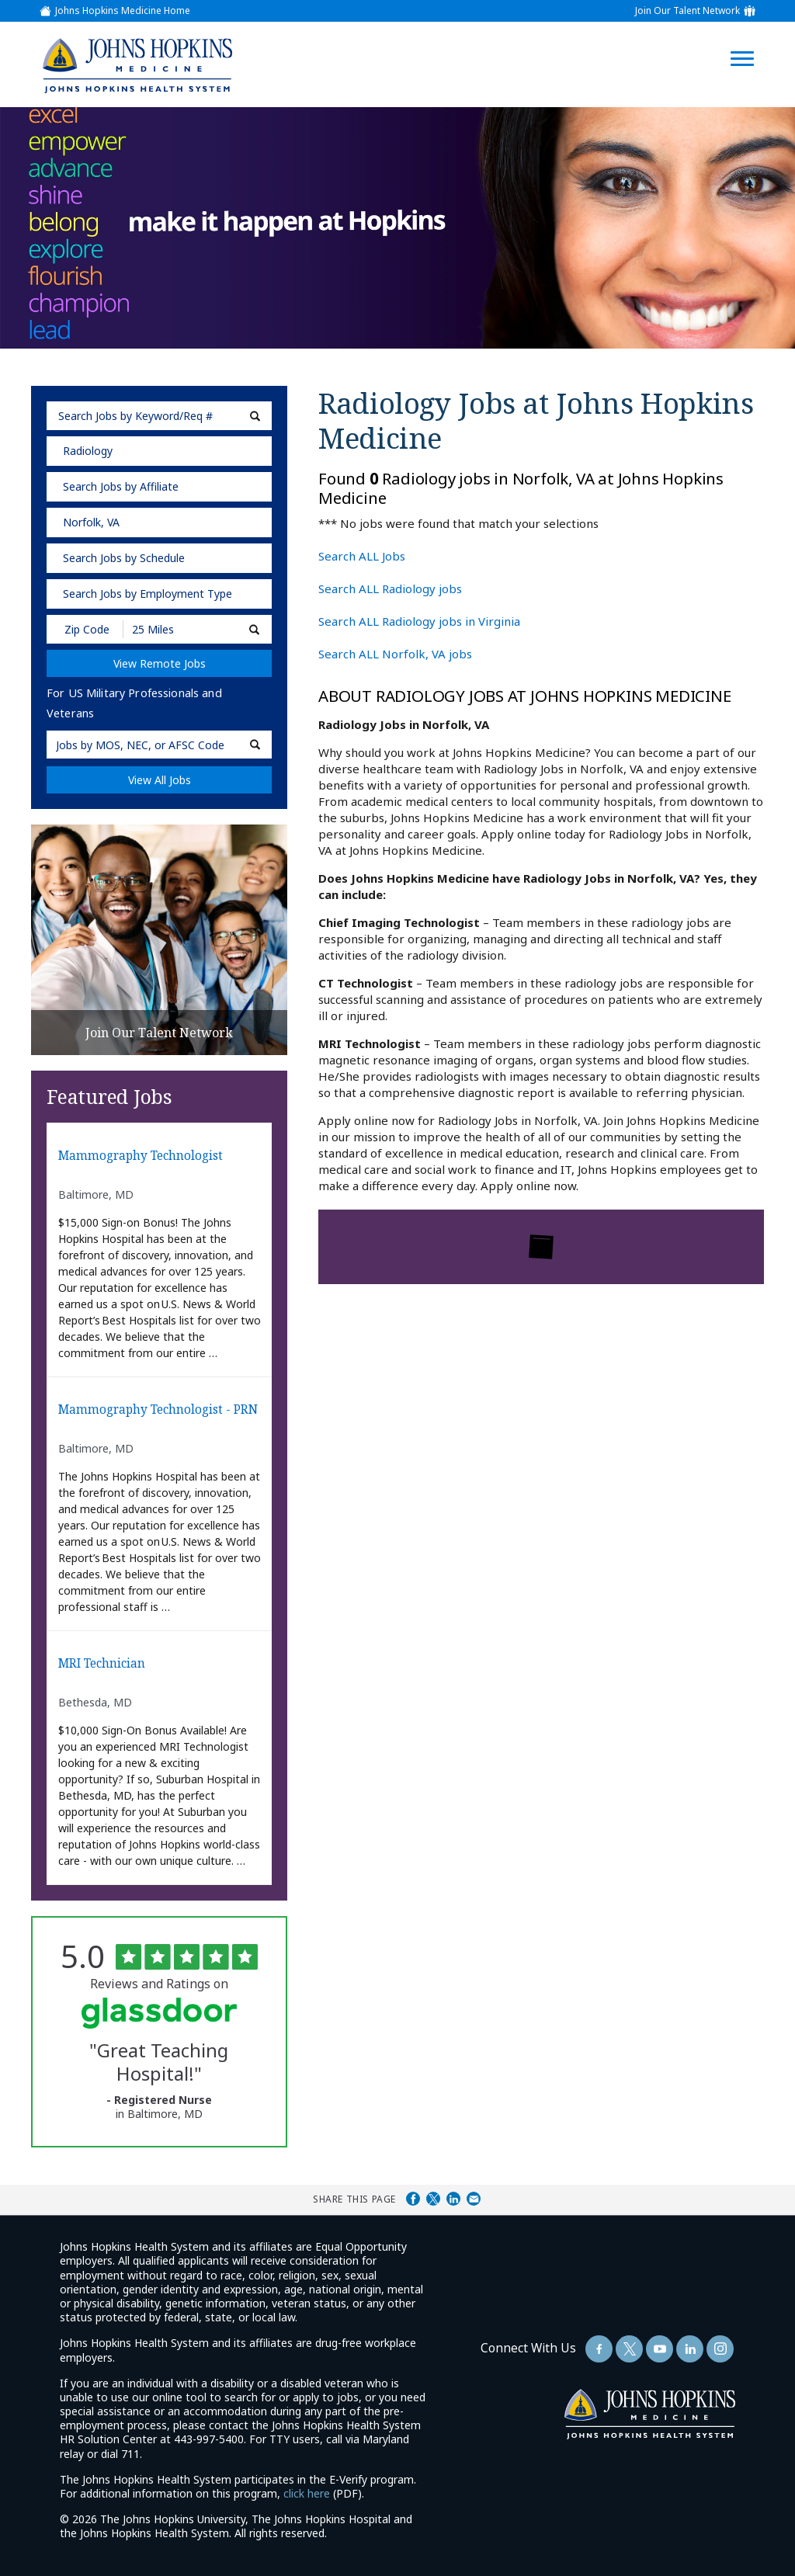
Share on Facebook (413, 2199)
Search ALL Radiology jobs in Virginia (419, 621)
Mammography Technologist (140, 1156)
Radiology (88, 450)
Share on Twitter (433, 2199)
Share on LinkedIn (453, 2199)
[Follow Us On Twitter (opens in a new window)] (629, 2349)
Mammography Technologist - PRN (158, 1410)
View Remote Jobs (159, 663)
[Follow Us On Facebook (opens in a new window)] (599, 2349)
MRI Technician (101, 1664)
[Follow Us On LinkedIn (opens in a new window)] (690, 2349)
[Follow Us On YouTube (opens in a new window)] (659, 2349)
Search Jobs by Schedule (124, 557)
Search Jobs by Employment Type (147, 593)
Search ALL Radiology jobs (390, 588)
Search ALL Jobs (361, 556)
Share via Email (474, 2199)
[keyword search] (159, 415)
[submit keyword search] (255, 416)
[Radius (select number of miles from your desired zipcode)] (177, 629)
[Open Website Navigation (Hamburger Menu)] (750, 40)
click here (306, 2493)
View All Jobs (159, 779)
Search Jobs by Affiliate (121, 486)
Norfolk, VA (91, 522)
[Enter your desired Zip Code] (85, 629)
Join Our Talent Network (687, 11)
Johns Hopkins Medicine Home (122, 11)
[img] (137, 65)
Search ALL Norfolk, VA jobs (395, 653)
